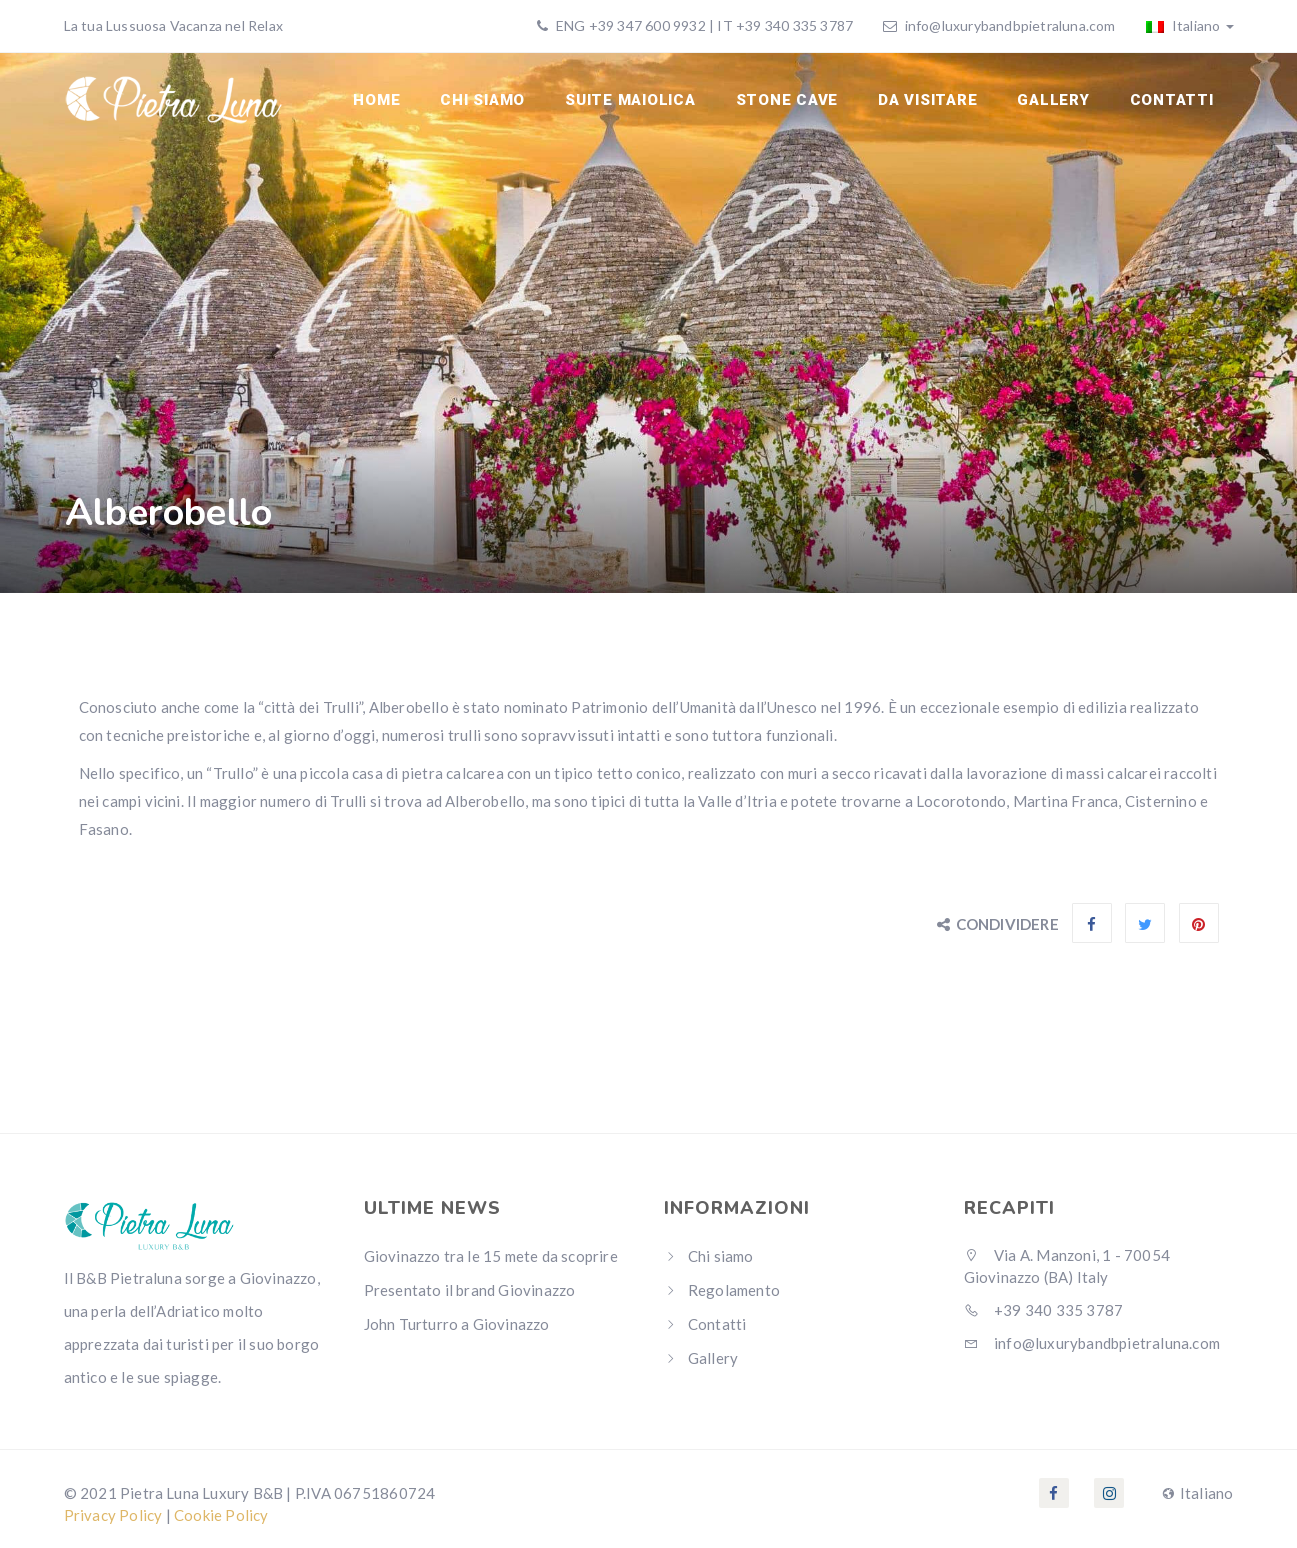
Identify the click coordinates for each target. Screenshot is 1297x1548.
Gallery (1053, 100)
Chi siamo (482, 100)
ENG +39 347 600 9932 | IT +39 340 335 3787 (703, 25)
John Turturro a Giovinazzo (457, 1324)
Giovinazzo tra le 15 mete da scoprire (491, 1256)
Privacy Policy (113, 1515)
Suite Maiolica (630, 100)
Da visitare (927, 100)
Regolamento (734, 1290)
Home (376, 100)
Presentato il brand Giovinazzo (470, 1290)
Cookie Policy (221, 1515)
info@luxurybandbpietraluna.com (1010, 25)
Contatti (1172, 100)
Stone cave (787, 100)
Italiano (1190, 25)
